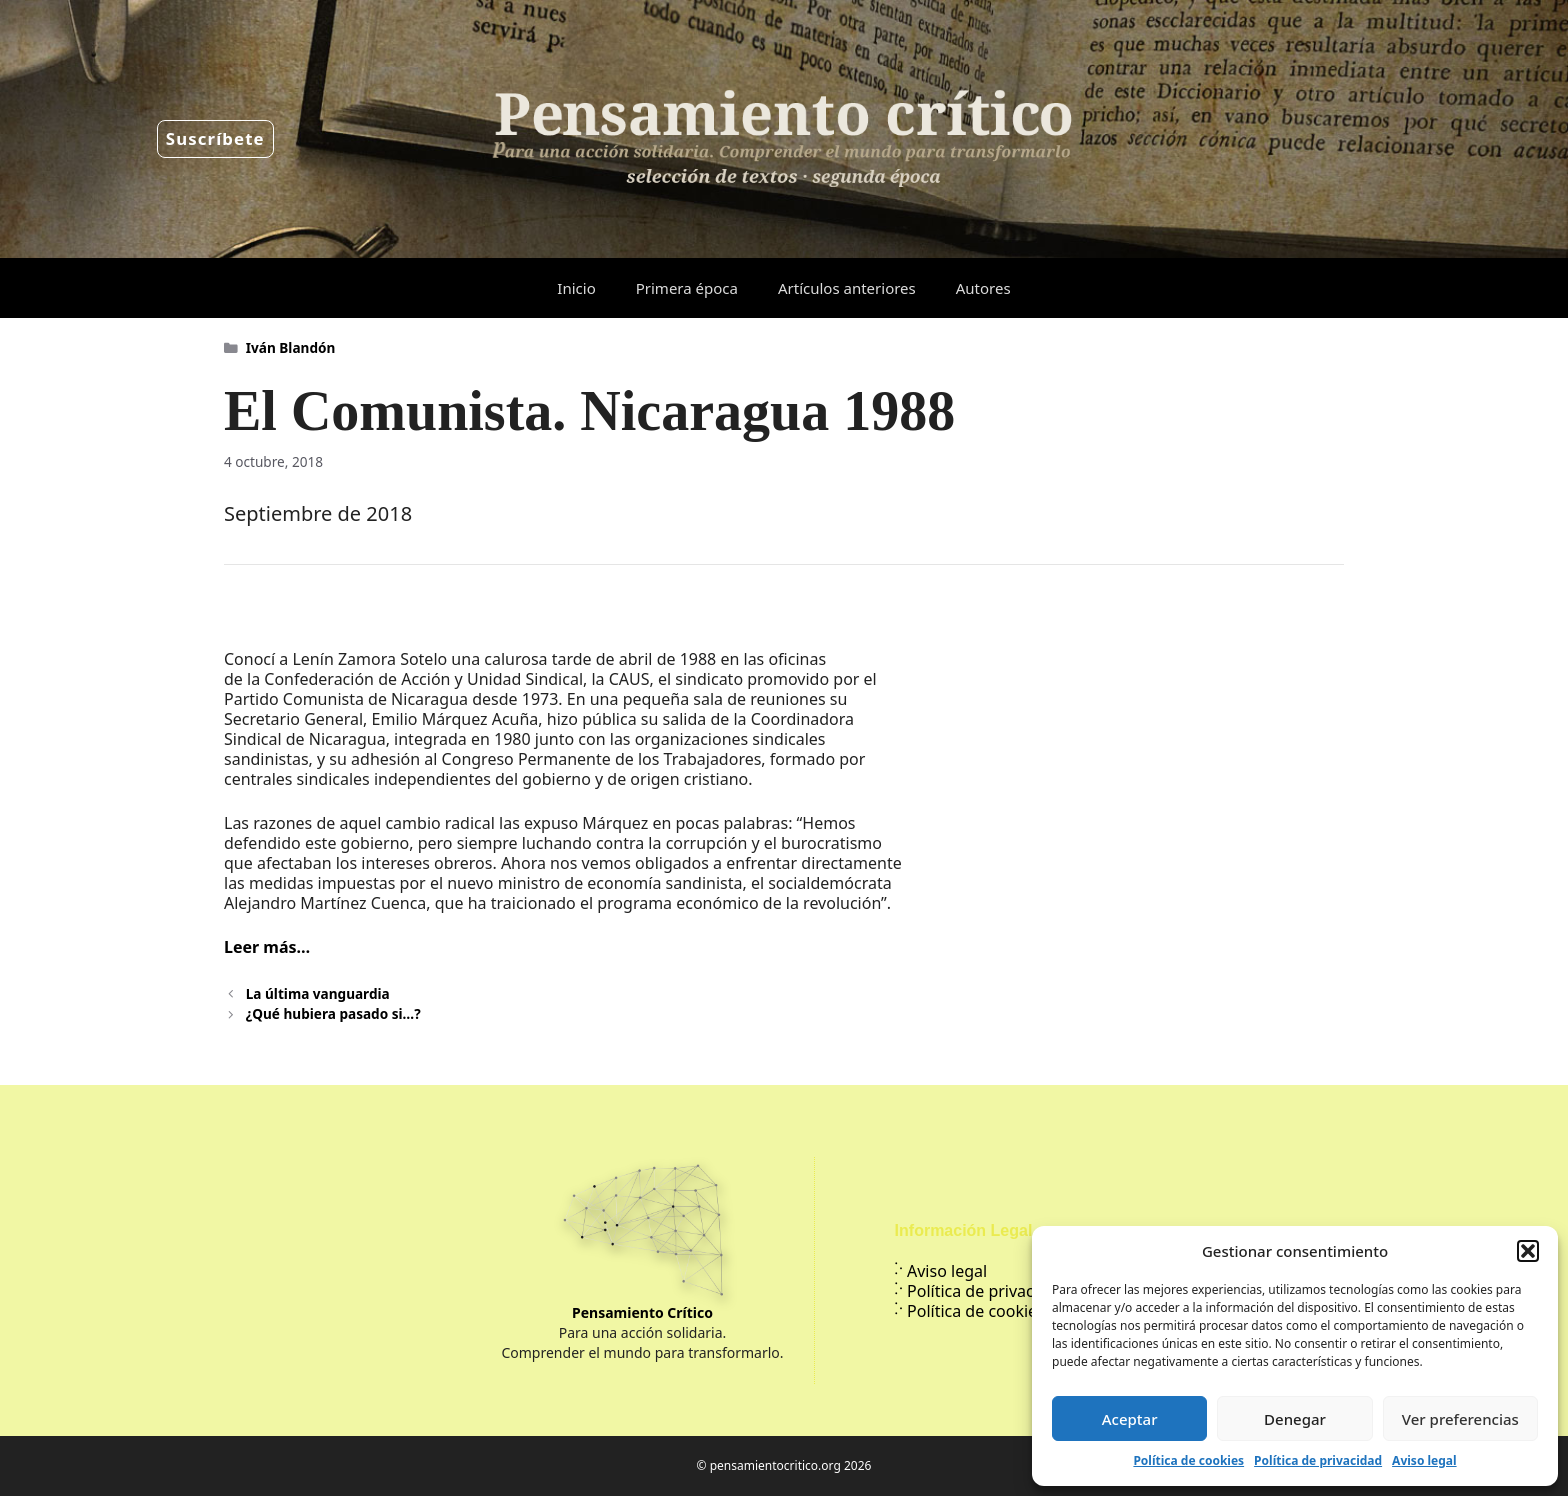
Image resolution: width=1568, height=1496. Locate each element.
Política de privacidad (1318, 1460)
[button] (1528, 1251)
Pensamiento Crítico (642, 1312)
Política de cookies (1188, 1460)
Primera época (687, 288)
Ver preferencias (1460, 1419)
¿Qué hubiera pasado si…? (333, 1013)
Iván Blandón (291, 347)
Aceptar (1130, 1419)
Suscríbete (215, 138)
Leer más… (267, 947)
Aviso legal (1424, 1460)
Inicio (576, 288)
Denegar (1295, 1419)
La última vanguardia (318, 993)
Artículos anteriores (847, 288)
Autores (983, 288)
